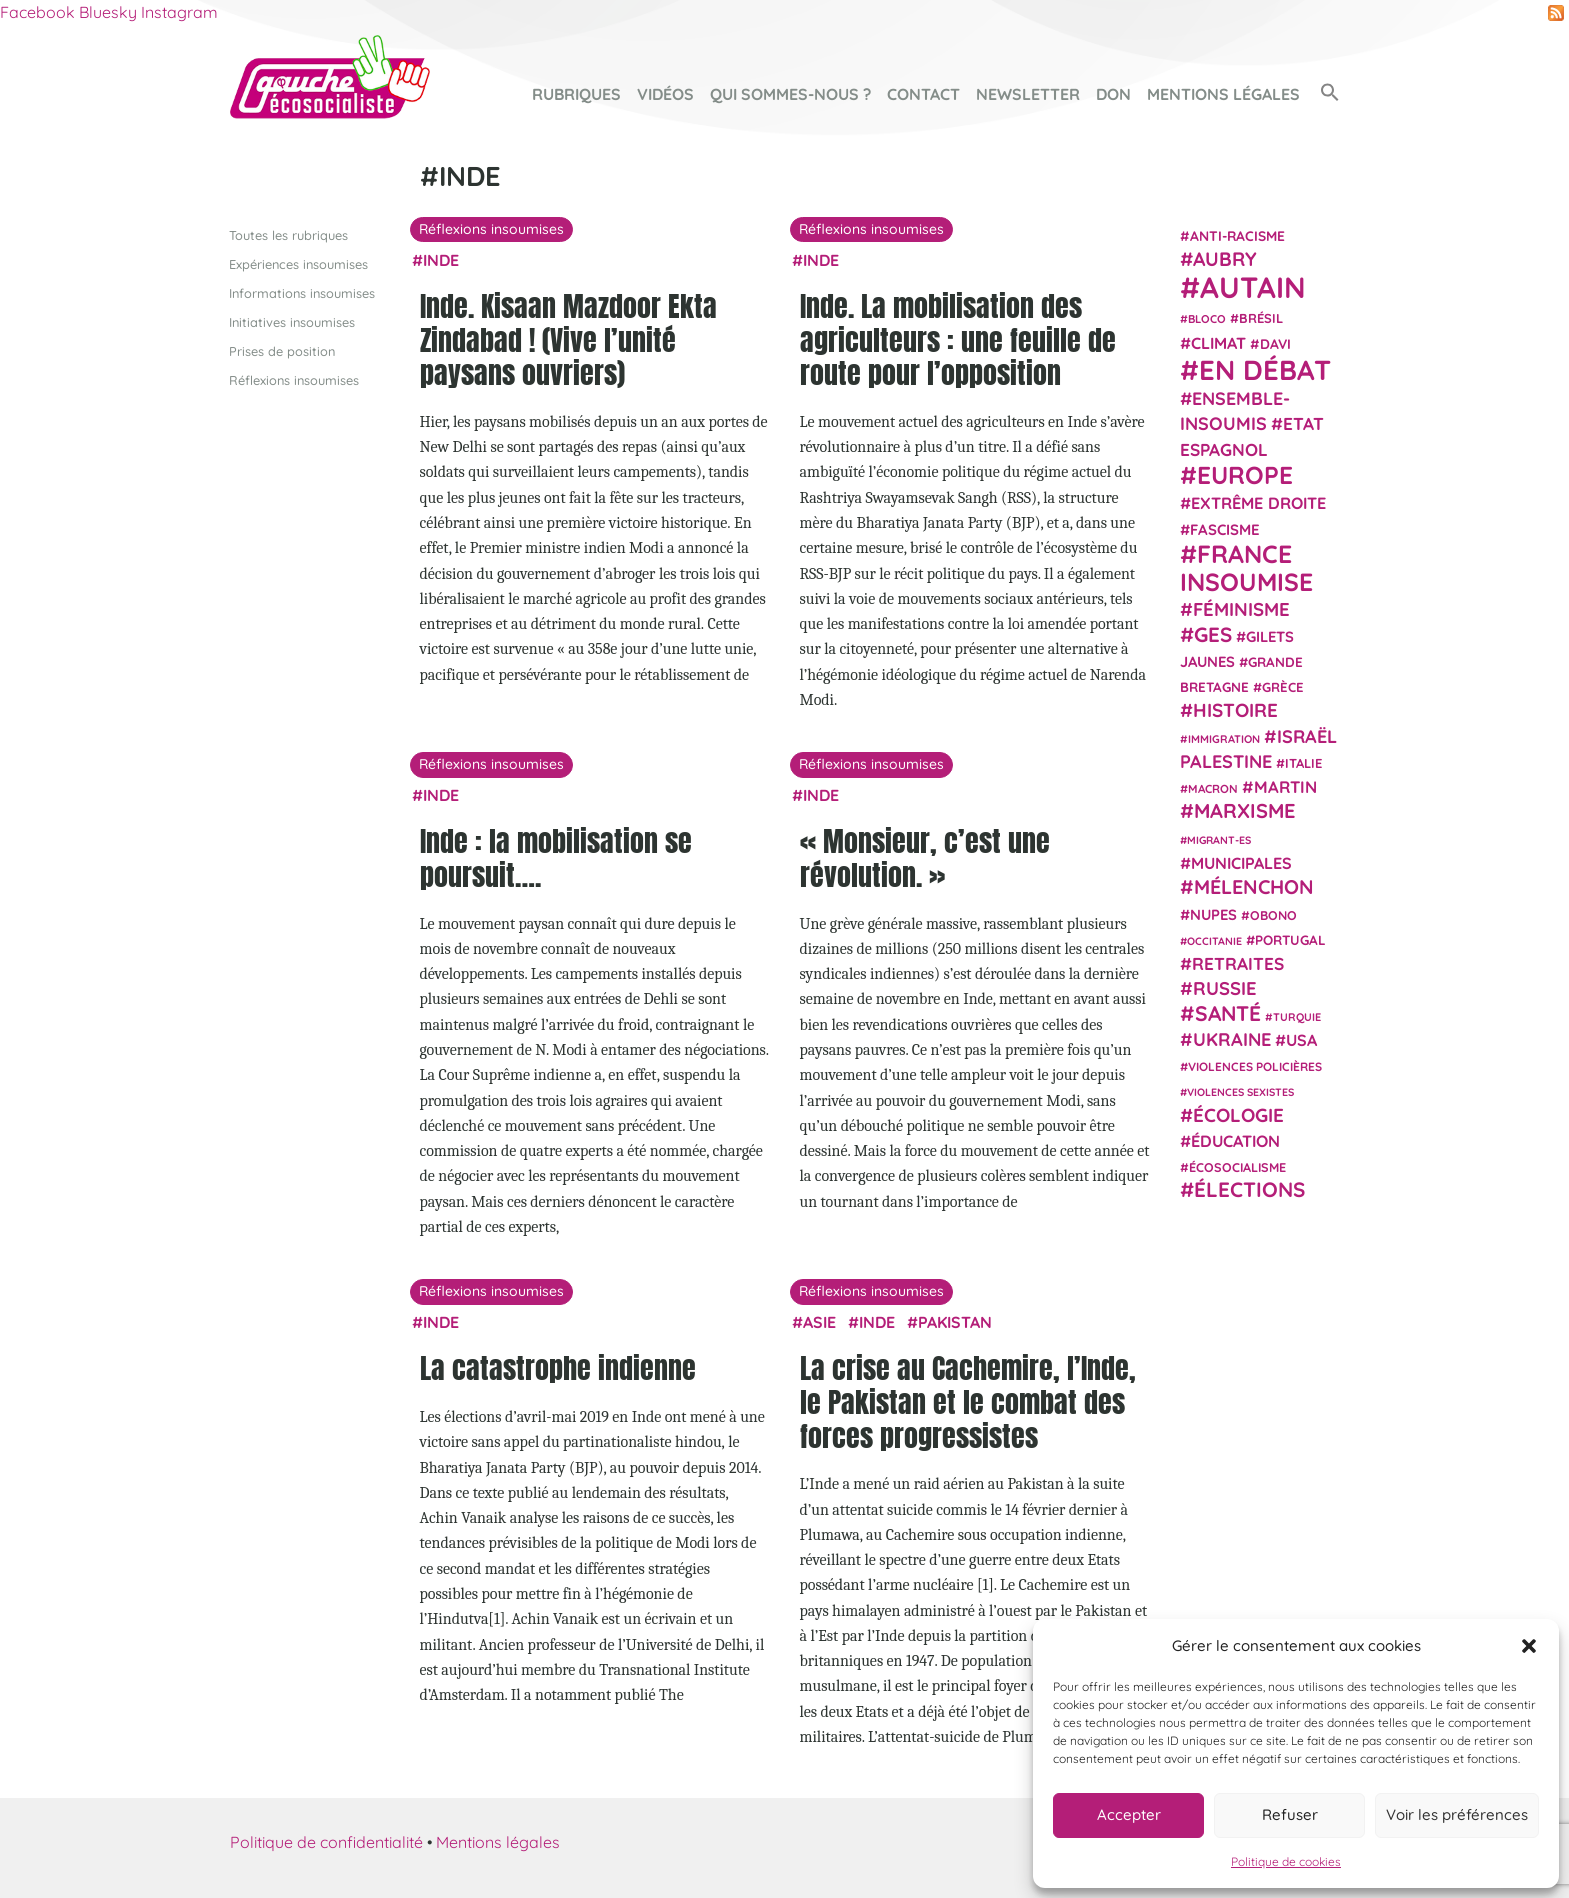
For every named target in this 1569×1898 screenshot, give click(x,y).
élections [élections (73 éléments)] (1249, 1189)
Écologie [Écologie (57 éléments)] (1238, 1114)
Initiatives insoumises (292, 321)
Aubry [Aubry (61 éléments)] (1225, 259)
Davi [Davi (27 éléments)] (1275, 342)
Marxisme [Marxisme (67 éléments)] (1244, 810)
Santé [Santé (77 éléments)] (1228, 1012)
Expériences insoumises (298, 263)
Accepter (1129, 1814)
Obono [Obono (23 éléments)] (1273, 914)
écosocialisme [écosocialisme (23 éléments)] (1237, 1167)
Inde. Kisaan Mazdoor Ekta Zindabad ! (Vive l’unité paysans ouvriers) (568, 339)
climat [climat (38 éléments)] (1218, 342)
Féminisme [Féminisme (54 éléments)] (1241, 609)
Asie (819, 1322)
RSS (1556, 13)
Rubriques (576, 94)
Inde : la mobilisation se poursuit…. (556, 858)
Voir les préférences (1457, 1814)
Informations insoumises (302, 292)
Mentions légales (1223, 94)
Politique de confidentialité (326, 1842)
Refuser (1290, 1814)
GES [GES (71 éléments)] (1213, 633)
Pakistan (955, 1322)
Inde (441, 259)
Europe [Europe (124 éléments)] (1245, 474)
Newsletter (1028, 94)
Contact (923, 94)
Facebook (37, 12)
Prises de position (282, 351)
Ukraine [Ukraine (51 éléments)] (1232, 1039)
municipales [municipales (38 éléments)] (1241, 863)
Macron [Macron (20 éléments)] (1213, 788)
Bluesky (108, 12)
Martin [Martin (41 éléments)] (1285, 786)
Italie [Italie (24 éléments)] (1303, 763)
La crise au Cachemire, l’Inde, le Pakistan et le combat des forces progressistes (968, 1401)
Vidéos (665, 94)
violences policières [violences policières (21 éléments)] (1255, 1066)
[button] (1529, 1646)
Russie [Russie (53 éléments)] (1225, 988)
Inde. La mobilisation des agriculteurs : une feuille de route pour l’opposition (958, 339)
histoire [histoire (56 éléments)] (1235, 710)
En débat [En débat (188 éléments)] (1265, 369)
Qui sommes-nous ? (790, 94)
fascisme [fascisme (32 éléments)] (1225, 528)
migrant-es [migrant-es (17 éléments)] (1219, 839)
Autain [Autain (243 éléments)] (1253, 287)
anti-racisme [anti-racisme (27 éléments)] (1237, 234)
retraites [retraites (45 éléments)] (1238, 963)
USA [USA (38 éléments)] (1301, 1040)
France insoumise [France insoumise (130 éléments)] (1246, 566)
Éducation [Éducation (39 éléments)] (1235, 1141)
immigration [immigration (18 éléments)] (1224, 738)
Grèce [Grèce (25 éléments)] (1283, 687)
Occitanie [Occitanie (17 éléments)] (1214, 940)
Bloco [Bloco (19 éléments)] (1207, 319)
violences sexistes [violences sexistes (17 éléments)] (1240, 1092)
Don (1113, 94)
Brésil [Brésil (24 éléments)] (1261, 318)
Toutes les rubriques (288, 234)
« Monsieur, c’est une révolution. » (925, 858)
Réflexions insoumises (294, 380)
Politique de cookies (1286, 1861)
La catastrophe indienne (558, 1368)
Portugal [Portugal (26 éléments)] (1290, 939)
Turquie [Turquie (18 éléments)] (1297, 1016)
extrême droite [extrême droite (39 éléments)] (1258, 503)
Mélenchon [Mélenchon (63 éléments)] (1254, 886)
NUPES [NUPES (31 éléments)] (1213, 913)
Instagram (179, 12)
